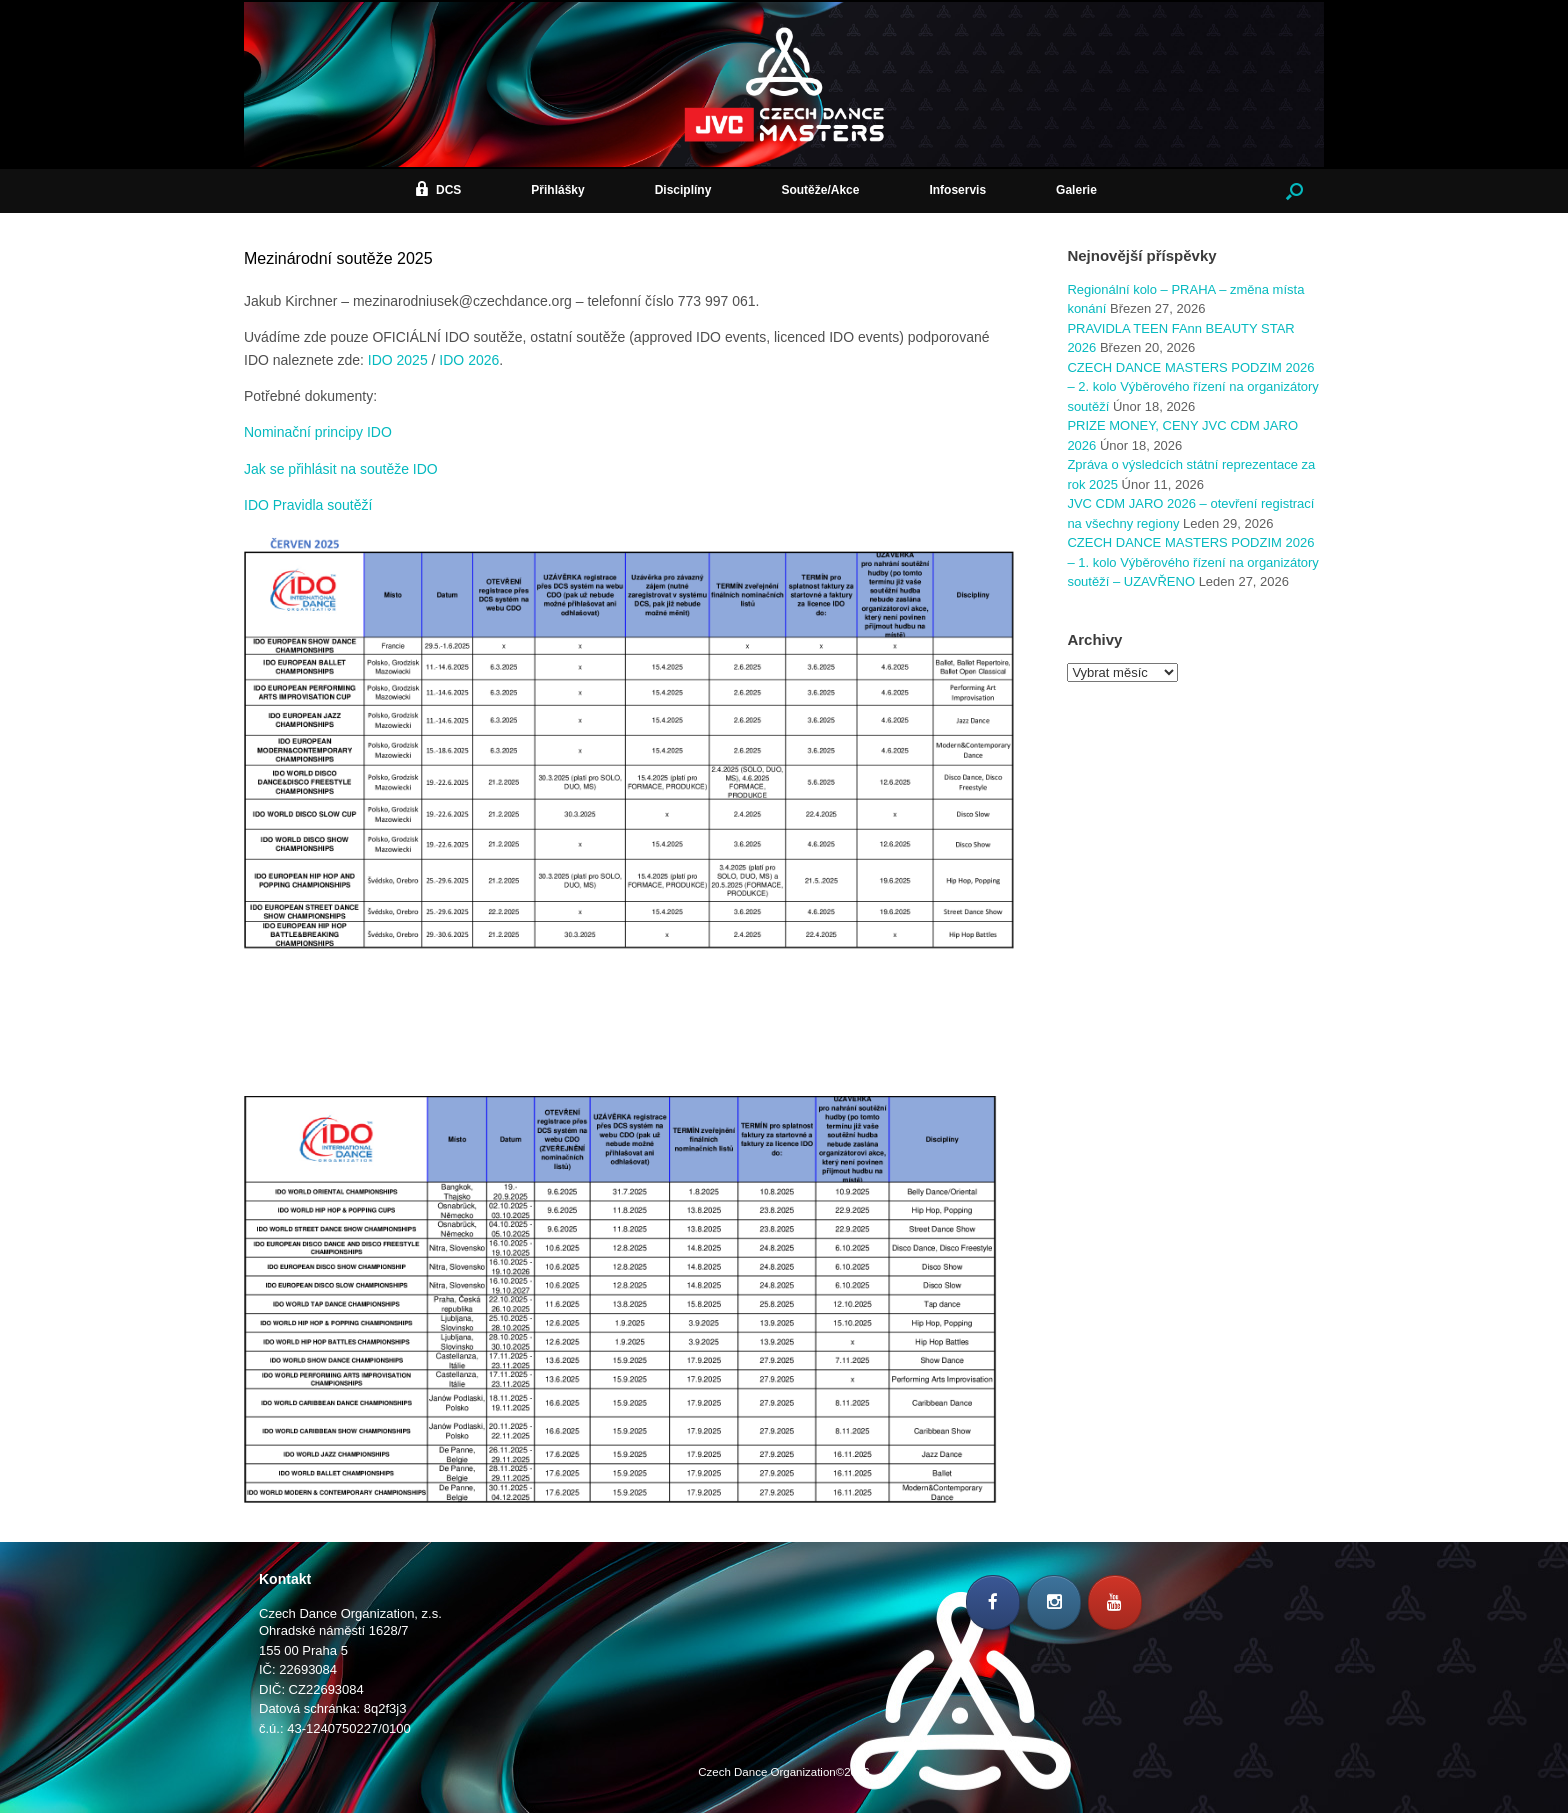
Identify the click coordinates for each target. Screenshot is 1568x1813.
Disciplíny (683, 190)
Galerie (1076, 190)
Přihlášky (557, 190)
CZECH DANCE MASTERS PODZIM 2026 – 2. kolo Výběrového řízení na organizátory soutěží (1192, 387)
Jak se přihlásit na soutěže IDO (341, 469)
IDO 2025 (398, 360)
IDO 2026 (469, 360)
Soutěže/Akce (820, 190)
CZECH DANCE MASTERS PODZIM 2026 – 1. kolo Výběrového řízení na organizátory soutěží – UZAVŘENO (1192, 562)
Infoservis (957, 190)
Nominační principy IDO (318, 432)
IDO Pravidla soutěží (308, 505)
